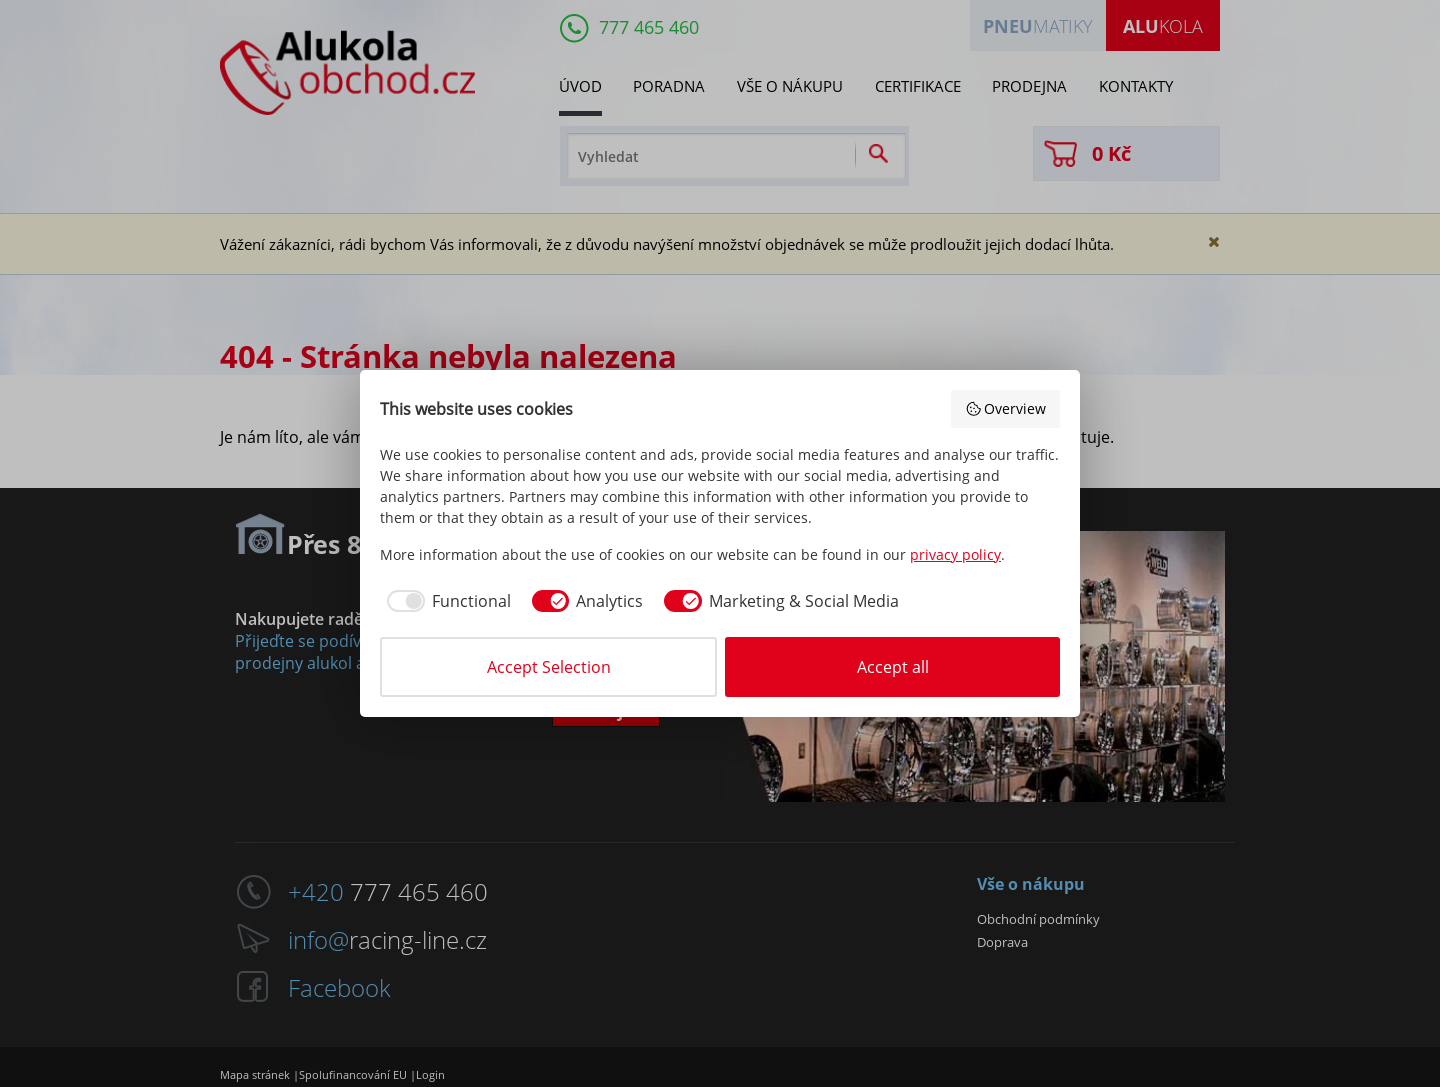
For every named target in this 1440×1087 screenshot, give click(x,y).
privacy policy (955, 554)
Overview (1006, 408)
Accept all (893, 667)
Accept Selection (549, 667)
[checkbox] (445, 601)
